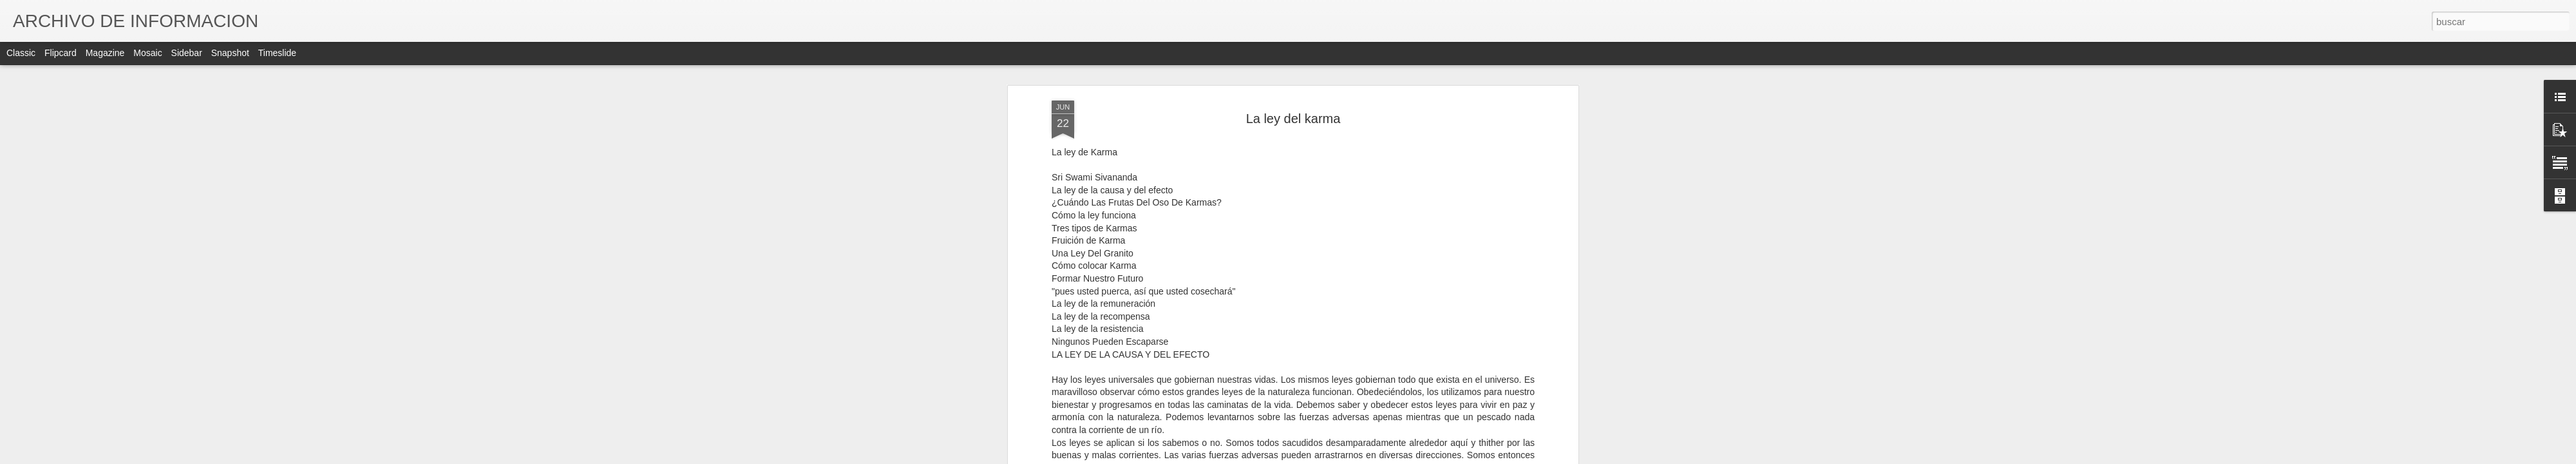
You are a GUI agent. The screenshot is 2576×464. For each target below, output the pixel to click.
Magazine (105, 53)
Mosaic (147, 53)
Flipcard (60, 53)
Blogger (1338, 457)
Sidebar (186, 53)
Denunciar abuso (1381, 457)
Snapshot (230, 53)
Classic (20, 53)
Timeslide (277, 53)
